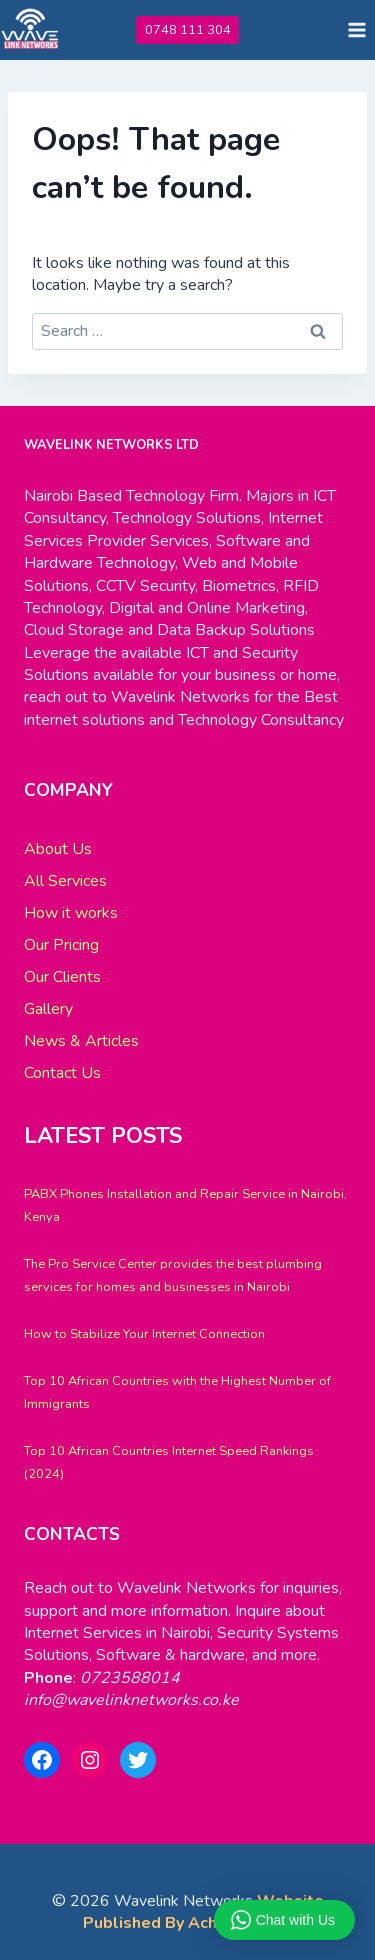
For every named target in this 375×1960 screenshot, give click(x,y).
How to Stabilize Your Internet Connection (144, 1334)
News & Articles (81, 1041)
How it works (71, 913)
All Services (65, 881)
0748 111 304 (188, 30)
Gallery (48, 1009)
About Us (58, 849)
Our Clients (62, 977)
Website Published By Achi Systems (203, 1912)
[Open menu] (356, 29)
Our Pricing (61, 945)
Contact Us (62, 1073)
